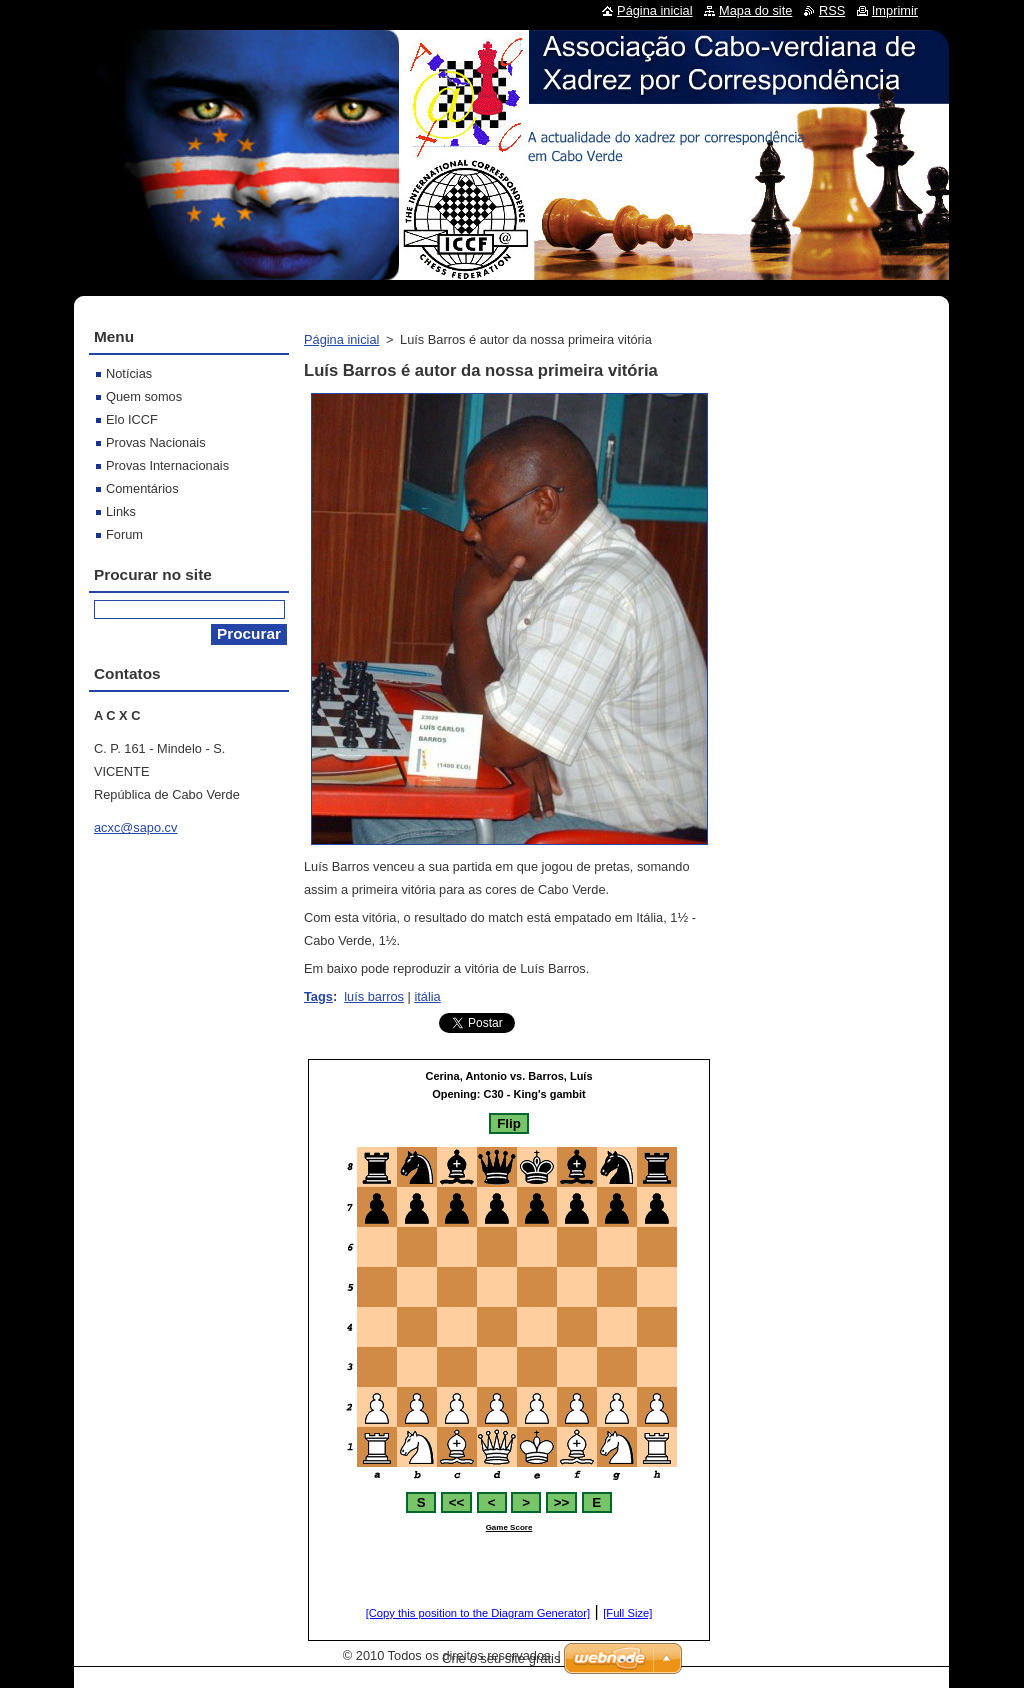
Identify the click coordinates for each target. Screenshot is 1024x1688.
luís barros (374, 996)
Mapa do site (755, 10)
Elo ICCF (132, 419)
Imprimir (895, 10)
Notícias (129, 373)
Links (121, 511)
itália (427, 996)
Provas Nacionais (156, 442)
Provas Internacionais (167, 465)
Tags (318, 996)
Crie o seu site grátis (501, 1658)
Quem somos (144, 396)
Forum (124, 534)
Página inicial (341, 339)
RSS (832, 10)
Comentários (142, 488)
